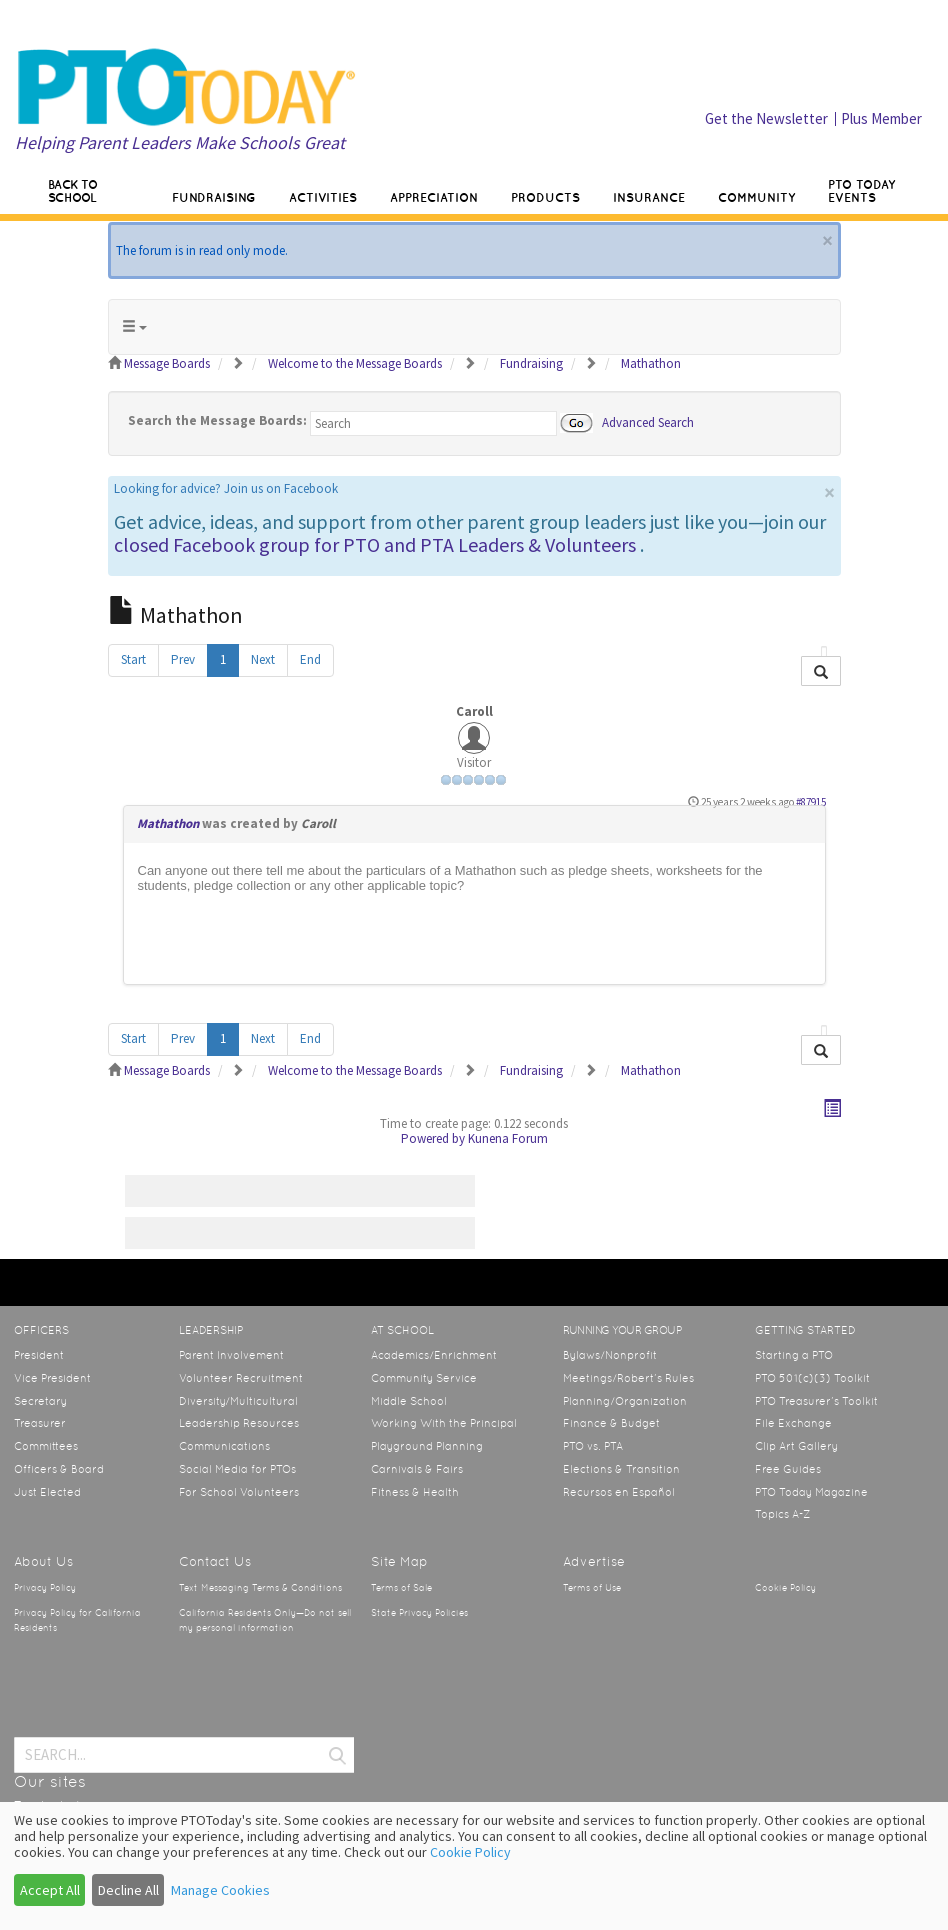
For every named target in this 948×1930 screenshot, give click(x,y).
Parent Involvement (231, 1355)
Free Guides (788, 1469)
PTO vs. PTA (593, 1446)
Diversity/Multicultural (238, 1401)
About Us (43, 1561)
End (310, 659)
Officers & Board (59, 1469)
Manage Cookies (220, 1890)
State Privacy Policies (419, 1613)
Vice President (52, 1378)
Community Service (424, 1378)
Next (263, 659)
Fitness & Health (415, 1492)
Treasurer (40, 1423)
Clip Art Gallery (796, 1446)
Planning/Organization (625, 1401)
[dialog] (474, 1866)
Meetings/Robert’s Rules (628, 1378)
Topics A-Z (782, 1514)
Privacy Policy (45, 1588)
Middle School (409, 1401)
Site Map (399, 1561)
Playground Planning (427, 1446)
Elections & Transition (621, 1469)
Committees (46, 1446)
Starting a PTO (794, 1355)
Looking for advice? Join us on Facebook (226, 488)
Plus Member (881, 118)
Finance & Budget (611, 1423)
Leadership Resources (239, 1423)
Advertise (594, 1561)
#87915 (811, 802)
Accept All (50, 1890)
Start (133, 659)
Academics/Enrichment (434, 1355)
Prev (183, 659)
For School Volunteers (239, 1492)
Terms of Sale (401, 1588)
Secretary (40, 1401)
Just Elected (47, 1492)
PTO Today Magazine (811, 1492)
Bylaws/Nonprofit (610, 1355)
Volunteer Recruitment (241, 1378)
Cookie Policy (785, 1588)
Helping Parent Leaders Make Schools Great (180, 142)
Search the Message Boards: (217, 420)
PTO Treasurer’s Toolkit (816, 1401)
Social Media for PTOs (237, 1469)
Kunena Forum (508, 1138)
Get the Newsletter (766, 118)
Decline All (128, 1890)
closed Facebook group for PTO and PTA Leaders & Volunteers (375, 544)
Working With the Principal (444, 1423)
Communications (224, 1446)
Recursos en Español (619, 1492)
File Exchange (793, 1423)
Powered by (433, 1138)
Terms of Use (592, 1588)
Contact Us (215, 1561)
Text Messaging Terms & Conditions (260, 1588)
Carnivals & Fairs (417, 1469)
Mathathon (168, 823)
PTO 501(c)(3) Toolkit (812, 1378)
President (39, 1355)
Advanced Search (648, 421)
